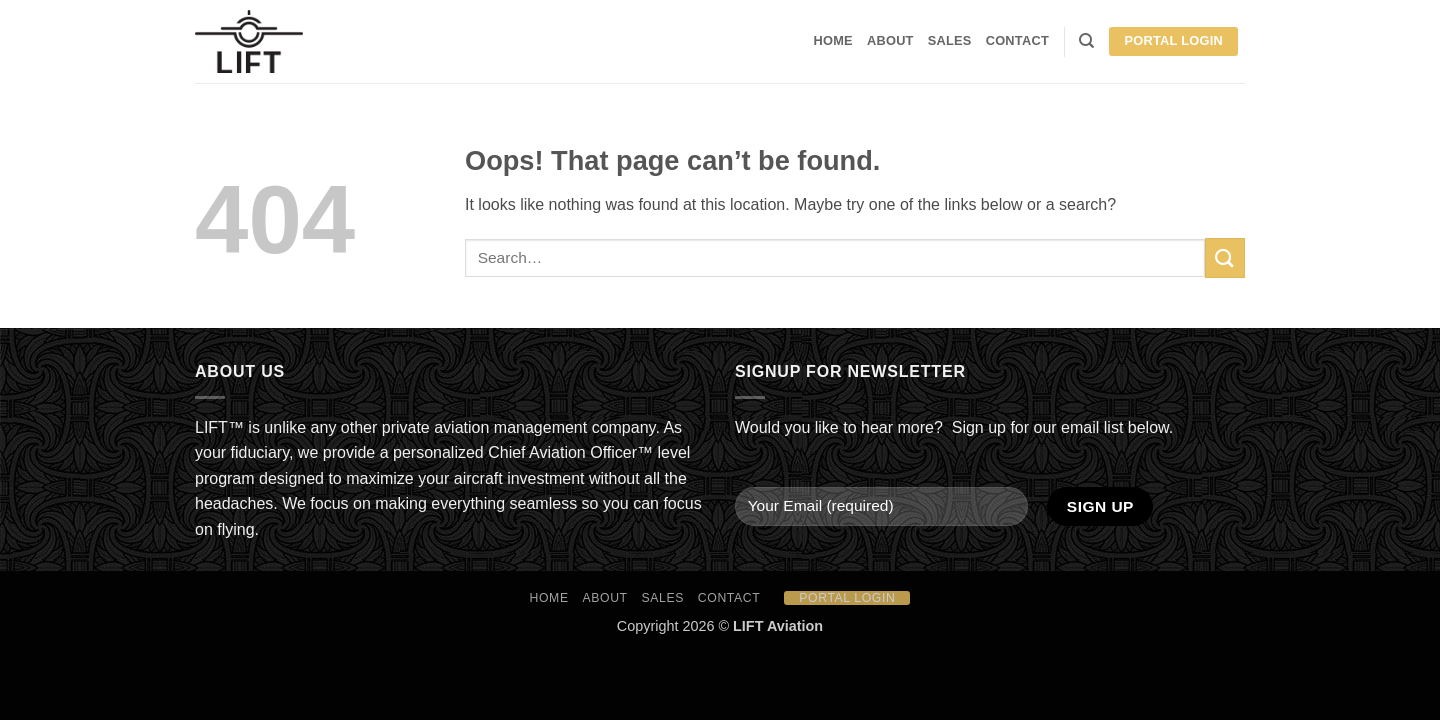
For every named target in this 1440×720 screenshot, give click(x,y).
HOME (833, 40)
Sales (950, 40)
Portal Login (1173, 40)
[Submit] (1225, 257)
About (890, 40)
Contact (1017, 40)
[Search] (1086, 41)
